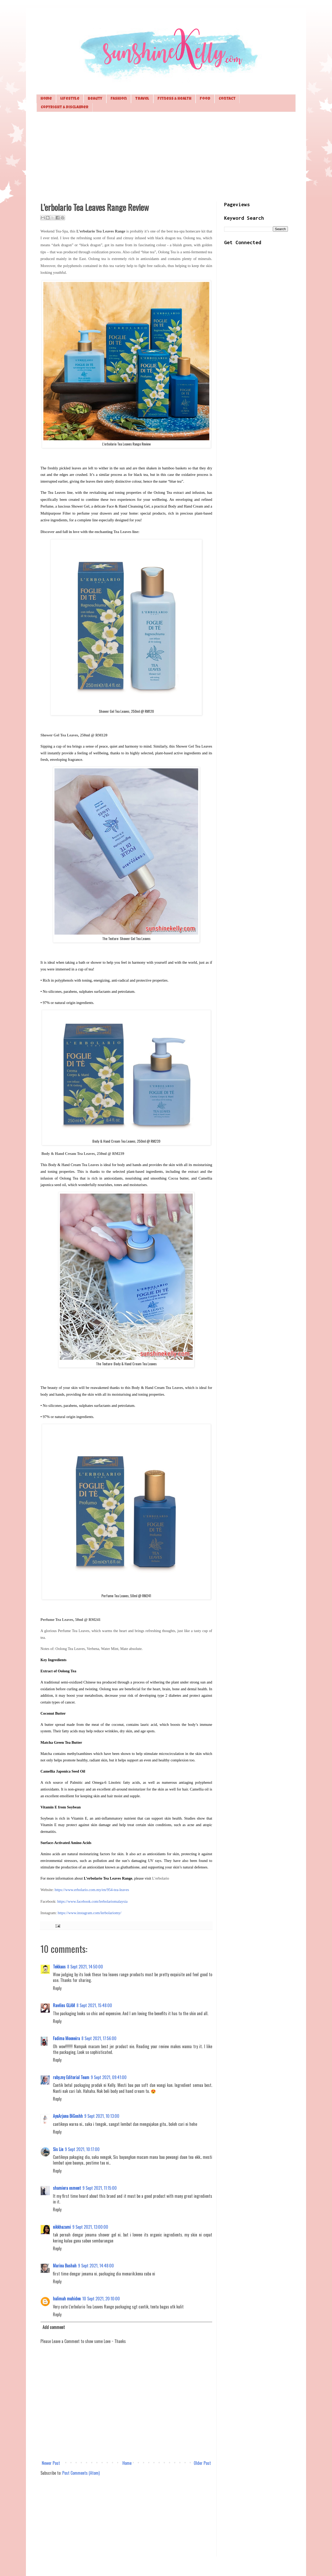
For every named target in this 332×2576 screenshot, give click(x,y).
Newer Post (51, 2463)
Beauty (95, 99)
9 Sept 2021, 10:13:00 (101, 2116)
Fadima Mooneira (66, 2038)
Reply (57, 1988)
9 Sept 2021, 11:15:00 (99, 2188)
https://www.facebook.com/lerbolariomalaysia (92, 1901)
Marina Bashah (65, 2265)
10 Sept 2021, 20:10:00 (101, 2298)
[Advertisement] (166, 156)
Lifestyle (69, 99)
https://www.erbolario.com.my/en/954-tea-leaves (92, 1890)
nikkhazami (62, 2227)
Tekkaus (59, 1966)
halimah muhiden (67, 2298)
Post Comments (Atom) (81, 2473)
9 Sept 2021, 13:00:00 (90, 2227)
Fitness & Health (174, 99)
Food (205, 99)
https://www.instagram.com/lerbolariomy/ (89, 1913)
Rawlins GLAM (64, 2005)
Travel (142, 99)
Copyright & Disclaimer (64, 107)
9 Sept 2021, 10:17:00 (82, 2149)
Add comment (54, 2327)
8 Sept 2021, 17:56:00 (98, 2038)
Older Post (202, 2463)
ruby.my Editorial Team (71, 2077)
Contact (227, 99)
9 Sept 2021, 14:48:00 (96, 2265)
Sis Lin (58, 2149)
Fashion (118, 99)
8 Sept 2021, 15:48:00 (94, 2005)
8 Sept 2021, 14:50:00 (85, 1966)
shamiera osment (67, 2188)
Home (46, 99)
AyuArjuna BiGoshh (68, 2116)
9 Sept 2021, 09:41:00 (109, 2077)
